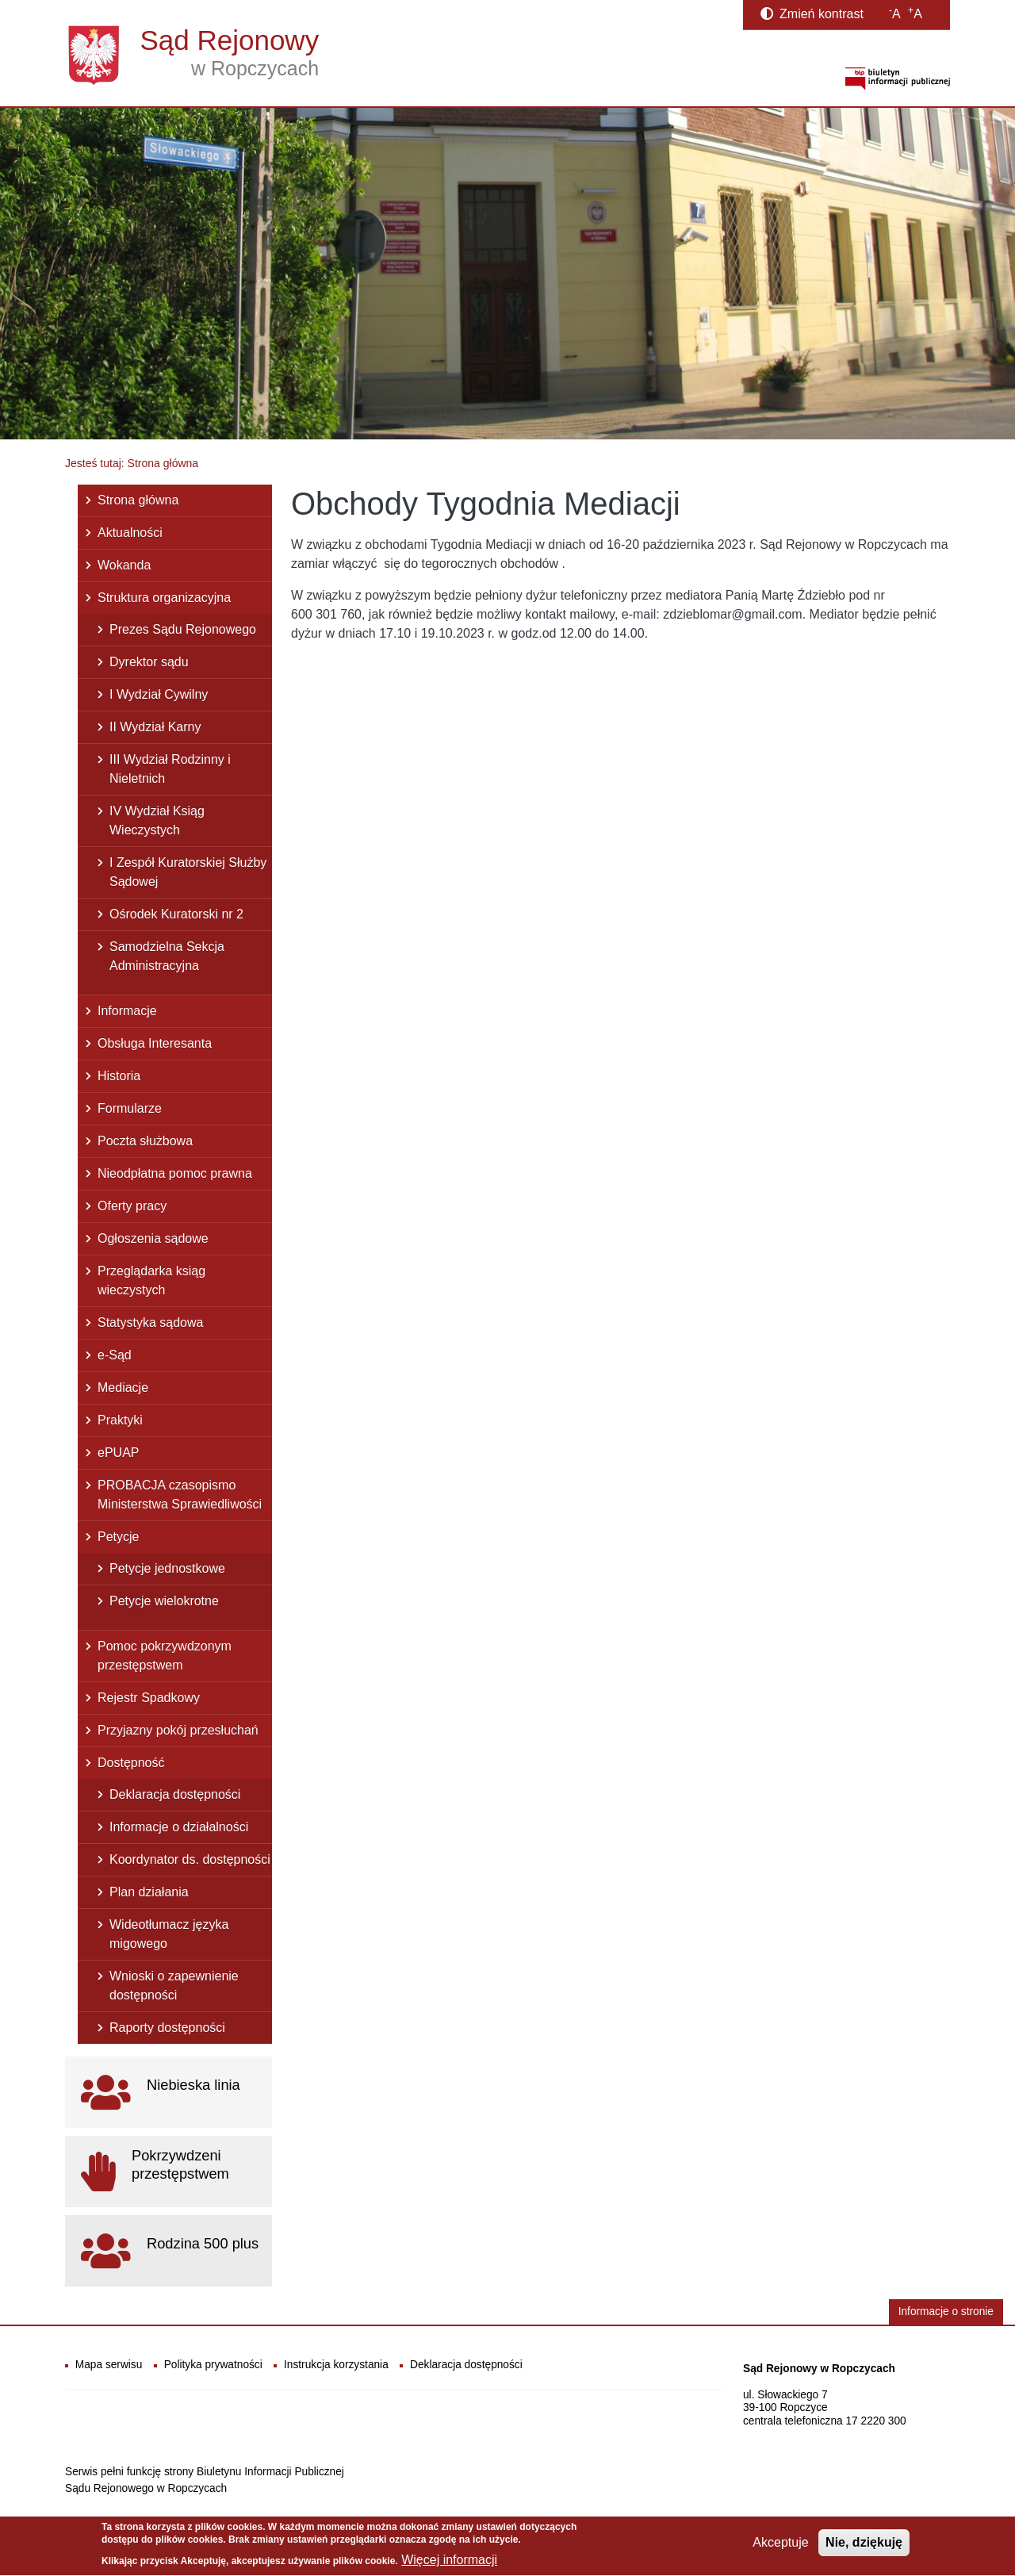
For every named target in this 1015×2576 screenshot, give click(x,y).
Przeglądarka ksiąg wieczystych (151, 1280)
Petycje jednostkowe (167, 1568)
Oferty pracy (132, 1206)
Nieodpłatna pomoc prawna (175, 1173)
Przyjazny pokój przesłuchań (178, 1730)
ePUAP (118, 1452)
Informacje (127, 1011)
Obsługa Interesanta (155, 1043)
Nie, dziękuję (863, 2548)
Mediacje (123, 1387)
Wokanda (124, 565)
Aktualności (130, 532)
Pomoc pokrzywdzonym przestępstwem (165, 1655)
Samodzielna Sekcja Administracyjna (166, 956)
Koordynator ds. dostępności (189, 1859)
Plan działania (149, 1892)
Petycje (118, 1536)
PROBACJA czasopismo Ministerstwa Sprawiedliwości (180, 1494)
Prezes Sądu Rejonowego (182, 629)
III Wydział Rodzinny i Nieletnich (170, 769)
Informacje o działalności (178, 1827)
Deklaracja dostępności (174, 1794)
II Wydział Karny (155, 727)
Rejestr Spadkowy (149, 1697)
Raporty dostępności (167, 2027)
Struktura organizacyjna (164, 597)
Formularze (130, 1108)
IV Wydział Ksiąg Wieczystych (157, 820)
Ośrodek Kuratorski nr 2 (176, 914)
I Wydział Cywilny (158, 694)
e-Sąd (115, 1355)
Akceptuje (780, 2548)
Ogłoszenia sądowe (153, 1238)
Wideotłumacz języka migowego (168, 1934)
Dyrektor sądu (149, 662)
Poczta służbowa (145, 1141)
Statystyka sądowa (150, 1322)
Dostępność (131, 1762)
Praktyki (120, 1420)
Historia (119, 1076)
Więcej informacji (449, 2565)
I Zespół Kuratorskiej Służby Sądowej (187, 872)
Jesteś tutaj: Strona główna (131, 463)
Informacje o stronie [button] (946, 2311)
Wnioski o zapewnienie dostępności (174, 1985)
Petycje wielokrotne (164, 1601)
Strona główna (138, 500)
